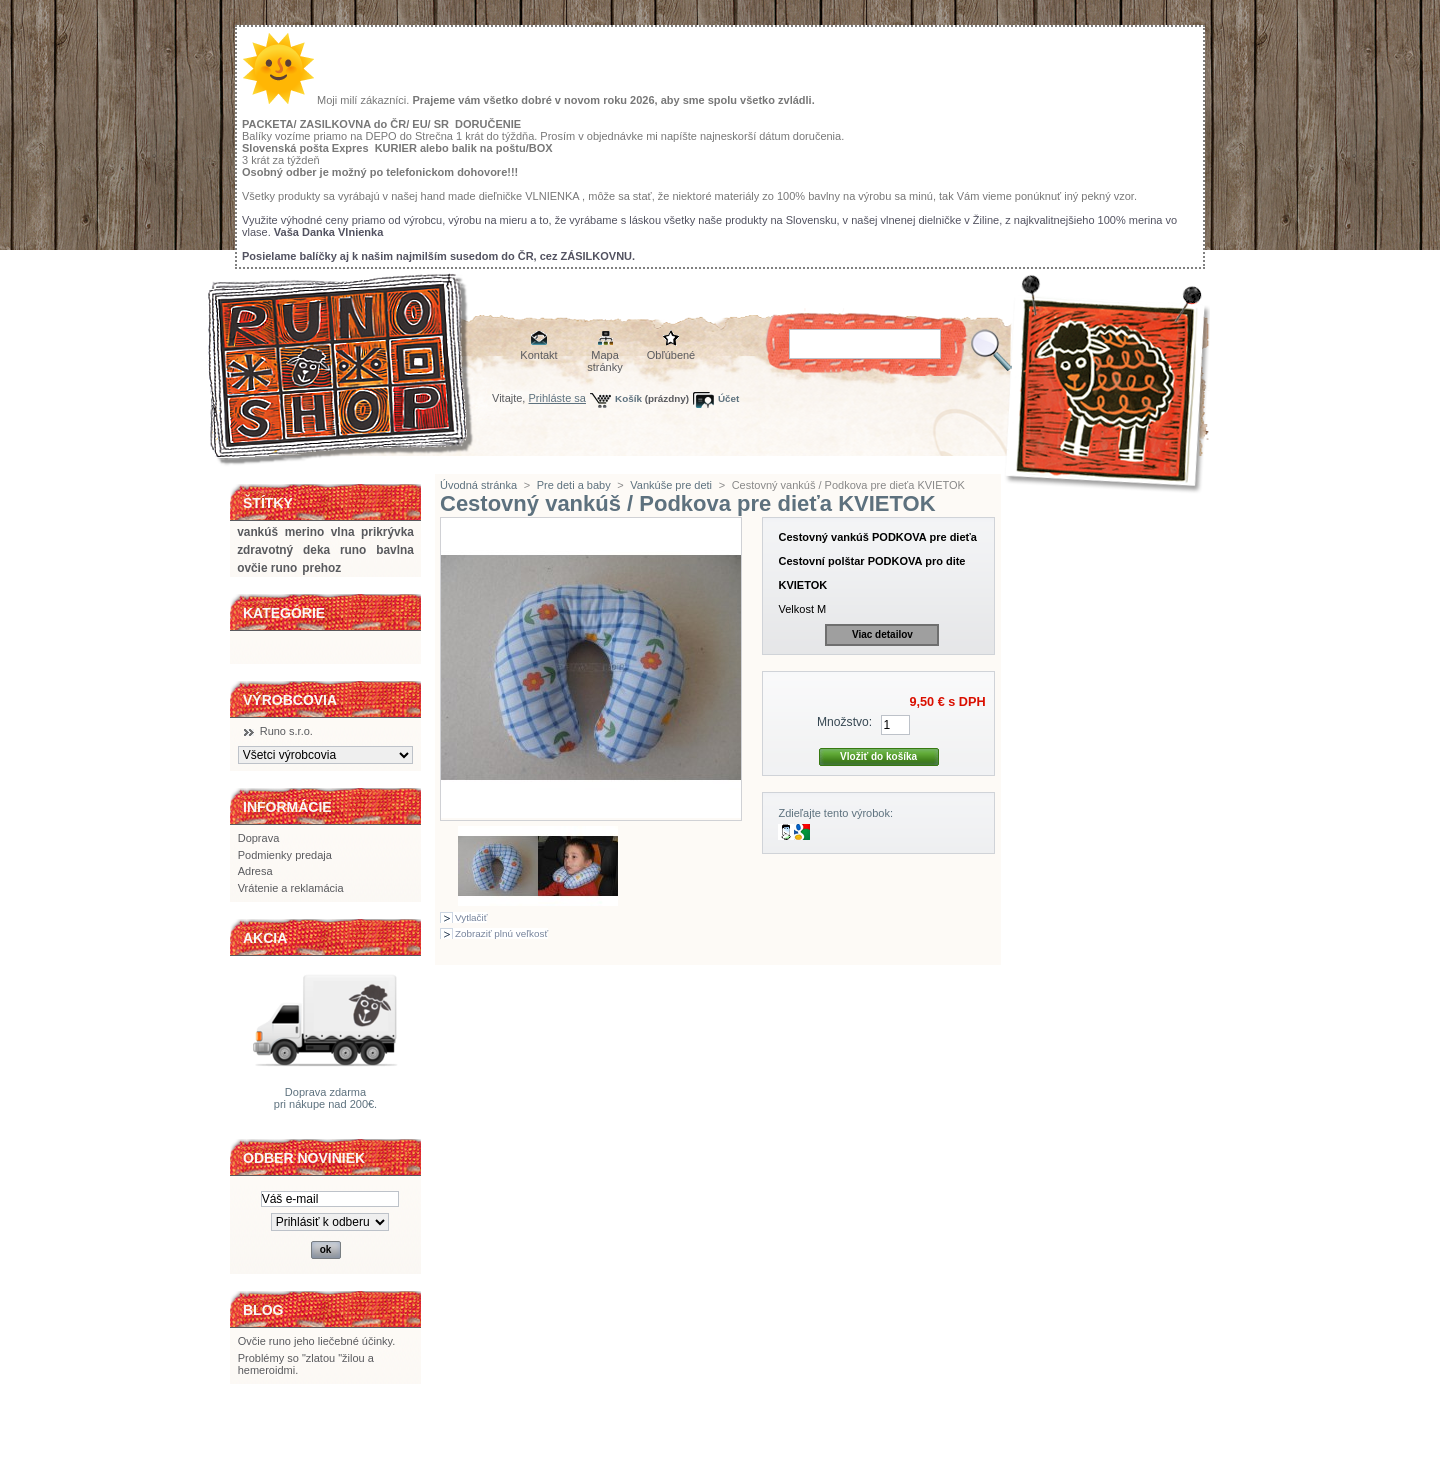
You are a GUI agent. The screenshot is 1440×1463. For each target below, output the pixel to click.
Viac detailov (882, 634)
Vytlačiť (471, 917)
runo (353, 550)
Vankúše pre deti (671, 485)
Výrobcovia (290, 700)
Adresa (255, 871)
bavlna (395, 550)
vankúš (257, 532)
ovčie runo (267, 568)
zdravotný (265, 550)
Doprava (259, 838)
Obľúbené (671, 355)
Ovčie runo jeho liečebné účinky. (317, 1341)
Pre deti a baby (574, 485)
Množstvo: (844, 722)
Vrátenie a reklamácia (291, 888)
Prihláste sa (557, 398)
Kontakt (538, 355)
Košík (628, 398)
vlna (343, 532)
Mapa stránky (604, 356)
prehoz (321, 568)
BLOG (263, 1310)
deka (316, 550)
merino (305, 532)
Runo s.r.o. (286, 731)
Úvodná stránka (478, 485)
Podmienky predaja (285, 855)
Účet (728, 398)
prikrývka (387, 532)
